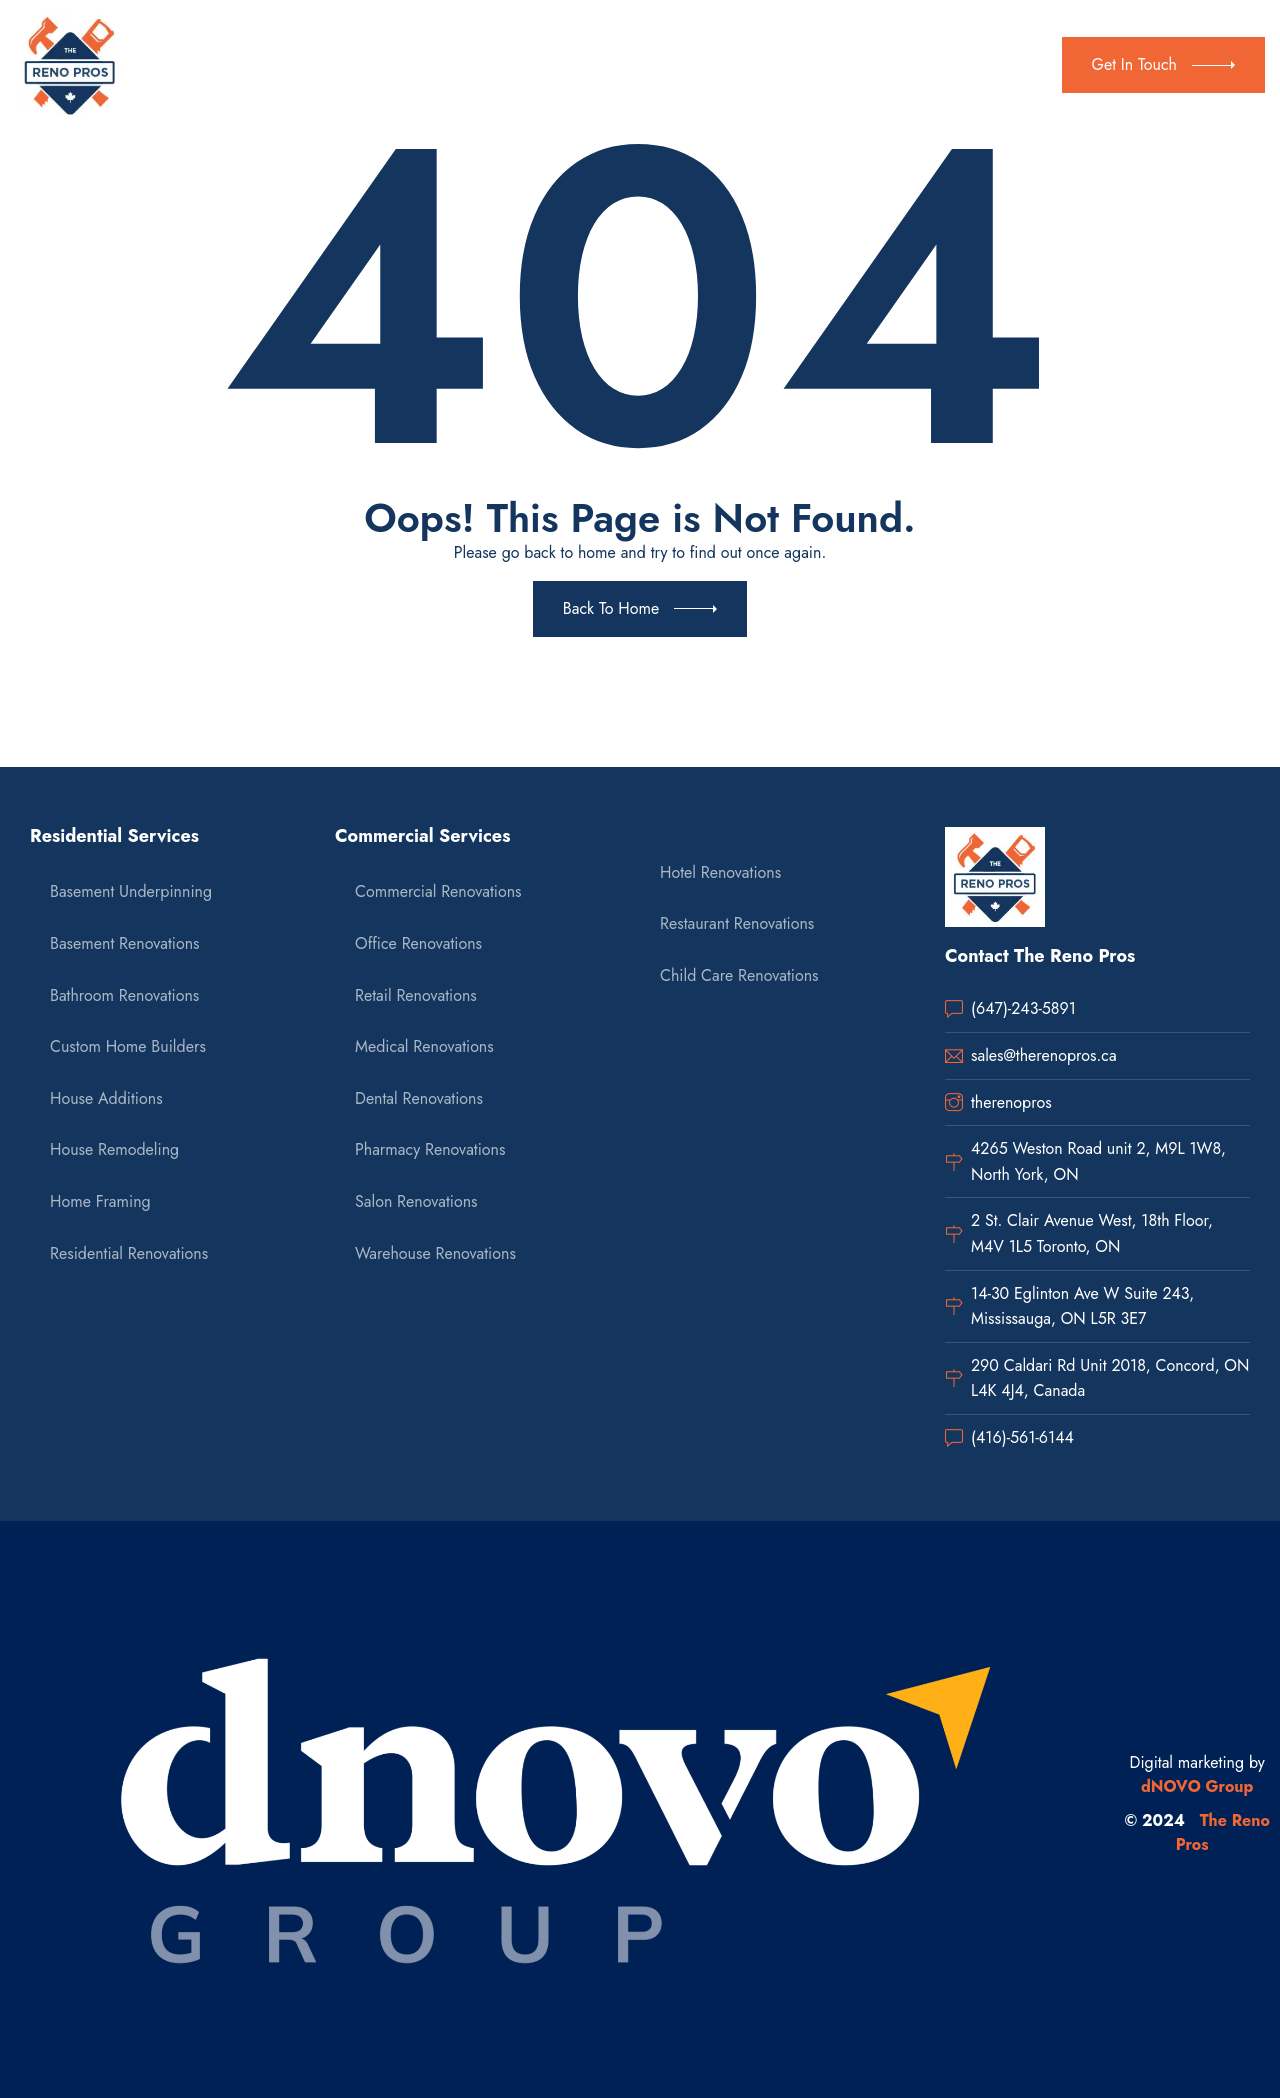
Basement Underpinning (131, 891)
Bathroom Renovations (124, 995)
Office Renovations (418, 943)
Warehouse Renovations (435, 1253)
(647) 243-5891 (980, 52)
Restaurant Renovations (737, 923)
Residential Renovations (129, 1253)
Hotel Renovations (720, 872)
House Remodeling (114, 1149)
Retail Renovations (416, 995)
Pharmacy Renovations (430, 1149)
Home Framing (100, 1201)
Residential (424, 64)
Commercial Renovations (438, 891)
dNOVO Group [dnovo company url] (1197, 1786)
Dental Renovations (419, 1098)
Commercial (545, 64)
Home (262, 64)
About (334, 64)
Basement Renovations (125, 943)
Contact (734, 64)
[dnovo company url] (557, 1810)
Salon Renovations (416, 1201)
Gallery (651, 64)
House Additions (106, 1098)
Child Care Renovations (739, 975)
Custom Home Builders (128, 1046)
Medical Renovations (424, 1046)
